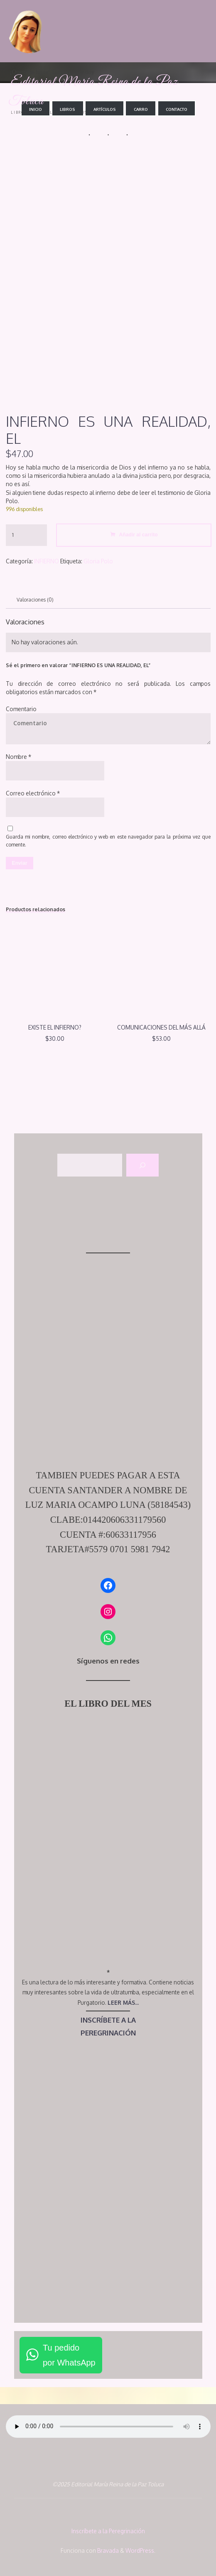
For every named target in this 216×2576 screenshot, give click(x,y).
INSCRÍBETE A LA (108, 2020)
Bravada (107, 2550)
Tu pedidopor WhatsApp (69, 2355)
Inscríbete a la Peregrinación (108, 2530)
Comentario (21, 708)
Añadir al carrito (138, 534)
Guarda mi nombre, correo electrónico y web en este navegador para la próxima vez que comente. (108, 840)
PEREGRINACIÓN (108, 2032)
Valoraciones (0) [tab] (34, 600)
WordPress (139, 2550)
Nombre (18, 756)
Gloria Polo (98, 560)
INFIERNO (46, 560)
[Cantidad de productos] (26, 535)
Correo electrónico (33, 792)
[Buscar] (142, 1165)
